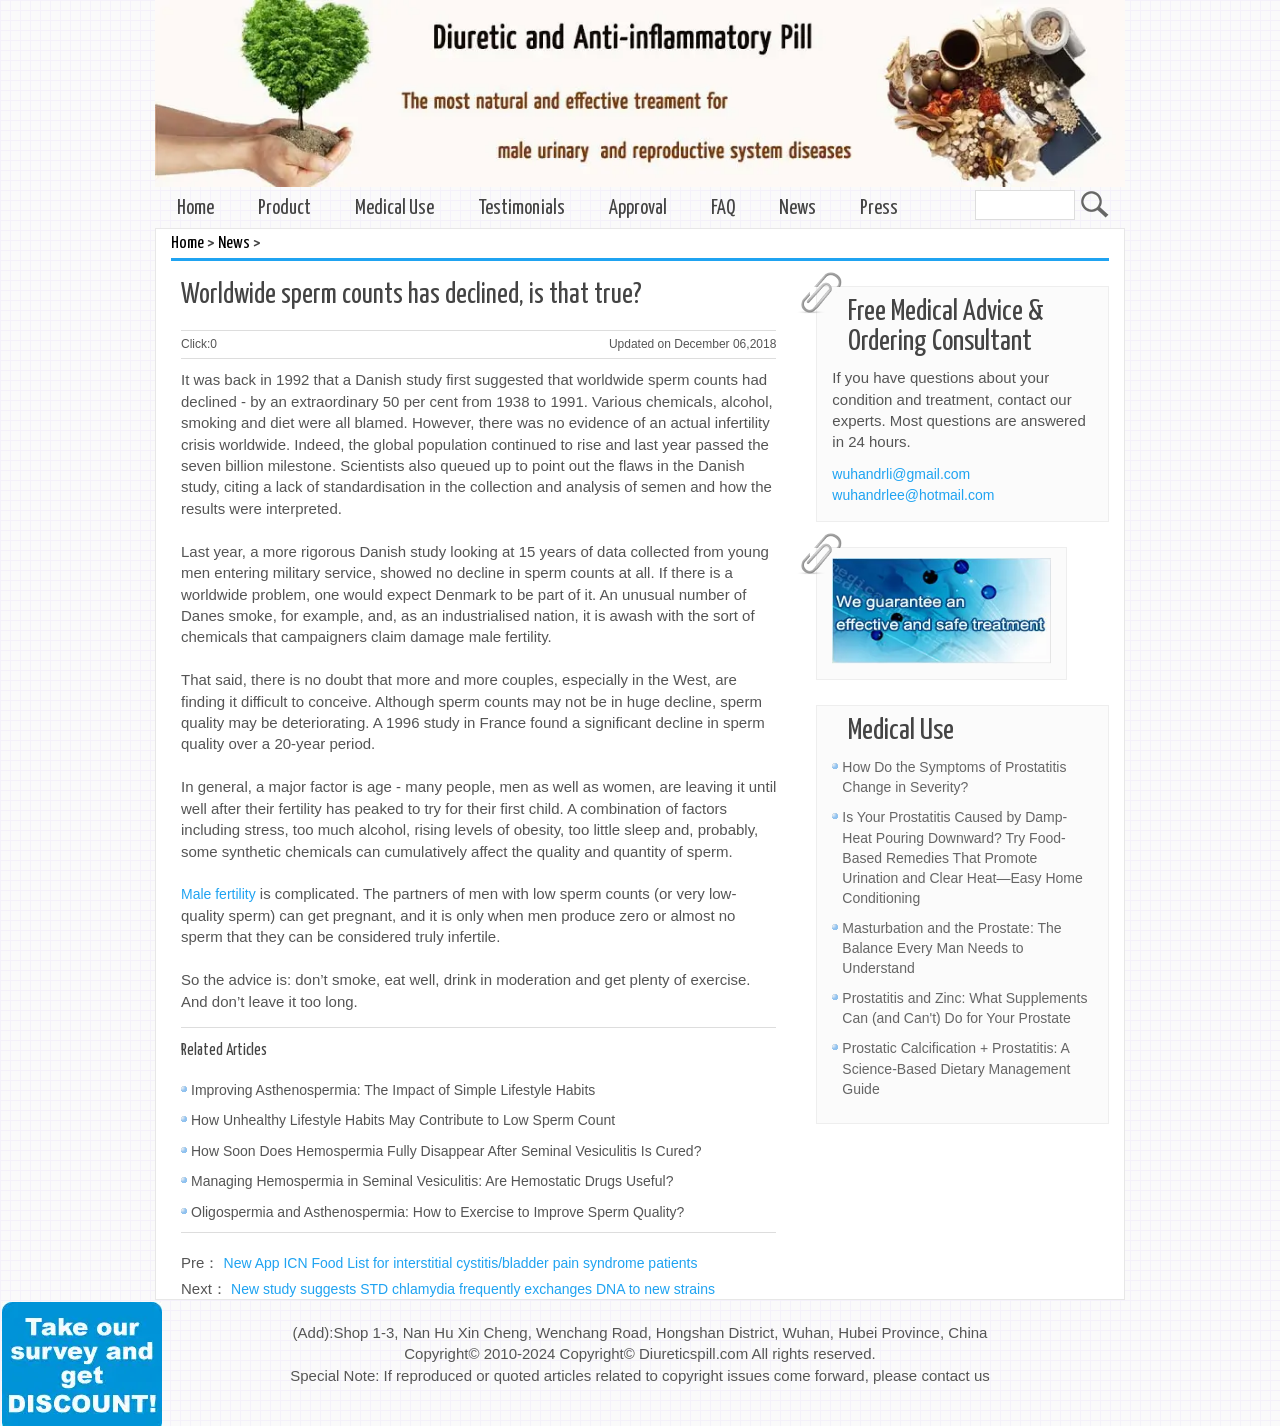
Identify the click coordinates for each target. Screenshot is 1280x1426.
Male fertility (218, 894)
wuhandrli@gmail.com (901, 474)
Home (195, 208)
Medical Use (394, 208)
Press (879, 208)
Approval (638, 208)
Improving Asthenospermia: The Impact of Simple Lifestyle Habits (393, 1090)
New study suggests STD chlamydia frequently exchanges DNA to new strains (473, 1289)
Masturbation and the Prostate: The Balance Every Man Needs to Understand (951, 948)
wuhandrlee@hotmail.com (913, 495)
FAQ (723, 208)
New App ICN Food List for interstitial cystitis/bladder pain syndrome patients (461, 1263)
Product (284, 208)
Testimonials (521, 208)
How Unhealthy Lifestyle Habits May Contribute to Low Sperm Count (403, 1120)
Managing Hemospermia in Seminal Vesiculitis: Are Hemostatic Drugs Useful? (432, 1181)
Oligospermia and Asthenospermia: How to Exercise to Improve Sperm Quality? (437, 1212)
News (797, 208)
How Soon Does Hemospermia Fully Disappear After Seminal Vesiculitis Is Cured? (446, 1151)
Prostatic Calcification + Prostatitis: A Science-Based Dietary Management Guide (956, 1068)
